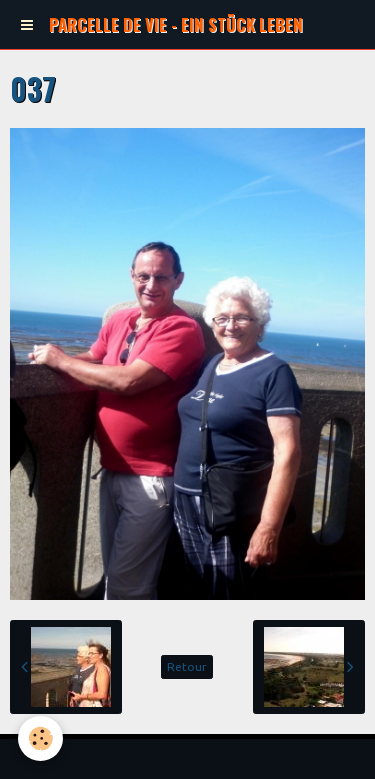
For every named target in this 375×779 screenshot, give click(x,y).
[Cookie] (40, 738)
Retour (187, 666)
